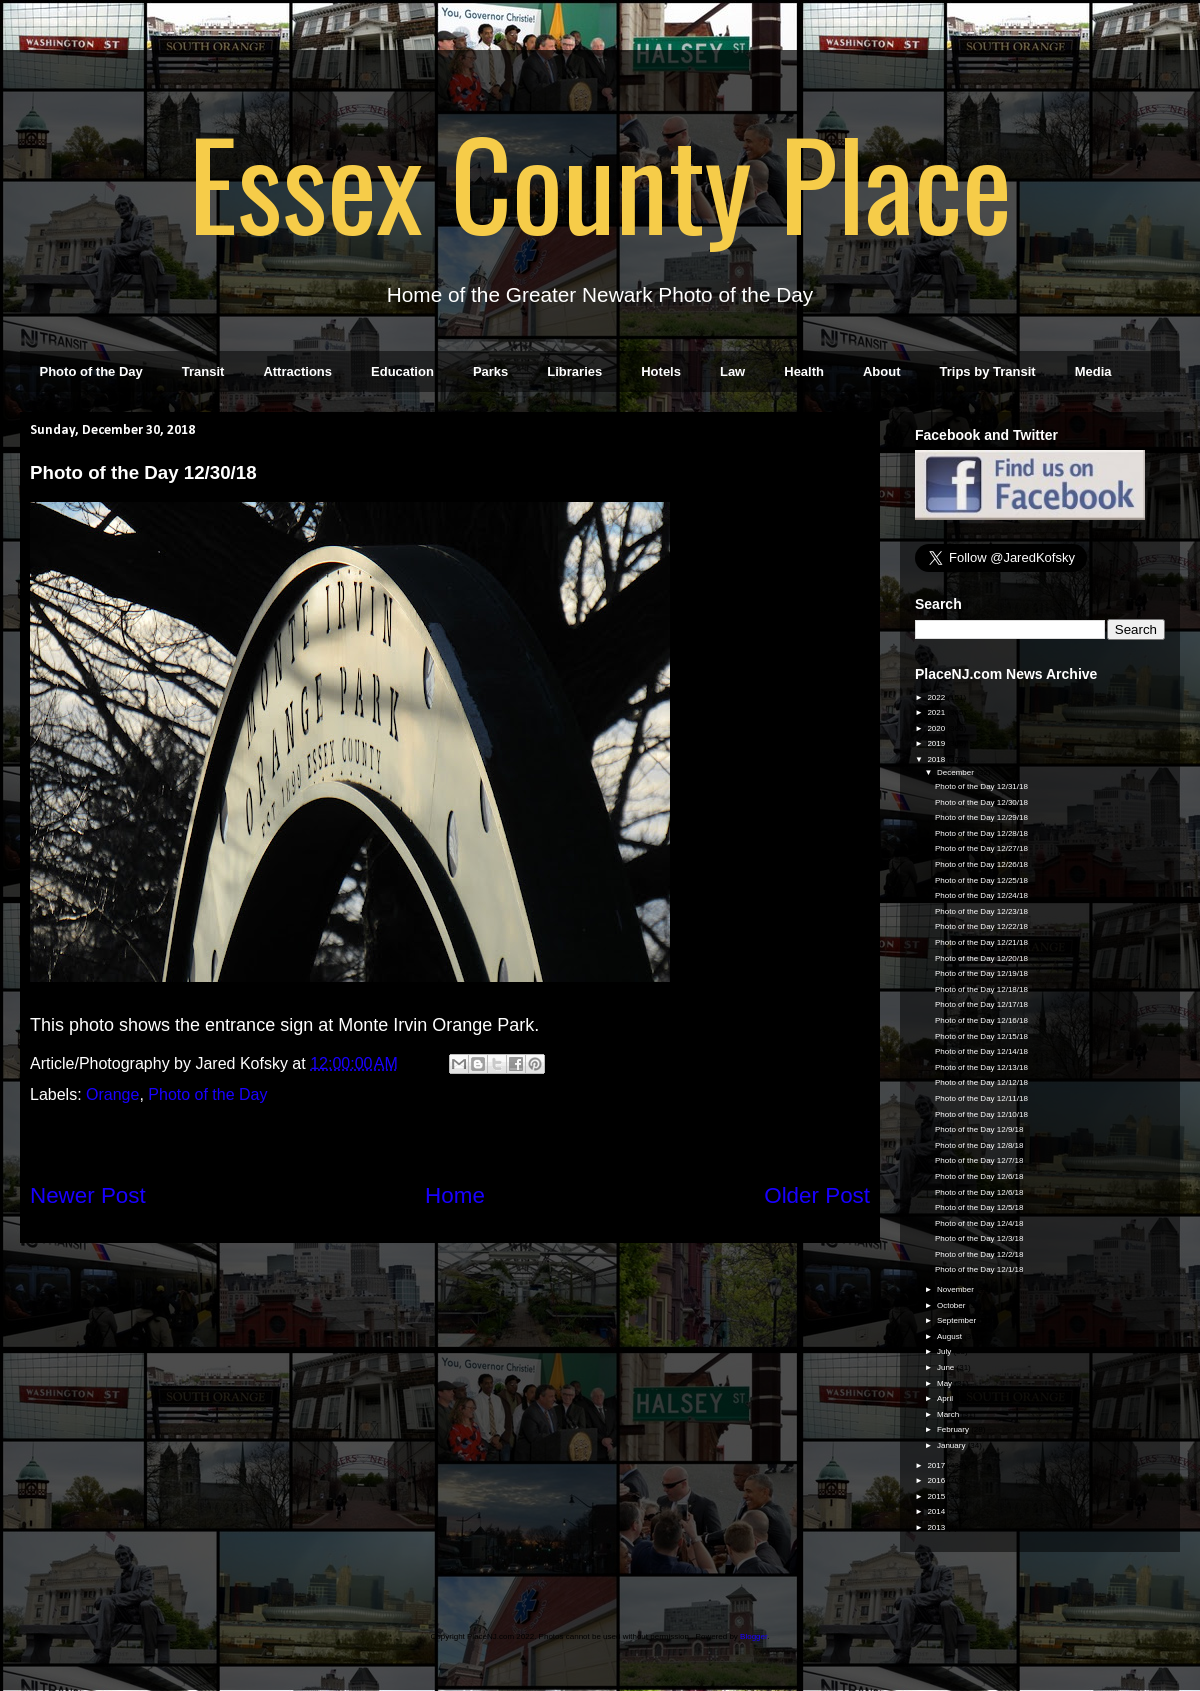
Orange (112, 1094)
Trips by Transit (988, 371)
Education (402, 371)
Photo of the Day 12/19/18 (981, 973)
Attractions (297, 371)
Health (804, 371)
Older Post (817, 1195)
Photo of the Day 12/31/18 (981, 786)
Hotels (661, 371)
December (956, 772)
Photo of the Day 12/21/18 (981, 942)
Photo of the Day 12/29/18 (981, 817)
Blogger (753, 1636)
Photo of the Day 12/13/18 (981, 1067)
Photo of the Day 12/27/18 (981, 848)
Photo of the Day (91, 371)
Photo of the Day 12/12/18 (981, 1082)
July (945, 1351)
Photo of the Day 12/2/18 (979, 1254)
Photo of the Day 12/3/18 (979, 1238)
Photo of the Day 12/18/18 (981, 989)
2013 (937, 1527)
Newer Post (88, 1195)
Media (1093, 371)
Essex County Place (600, 181)
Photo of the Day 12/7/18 (979, 1160)
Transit (203, 371)
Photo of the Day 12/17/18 (981, 1004)
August (950, 1336)
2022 (937, 697)
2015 (937, 1496)
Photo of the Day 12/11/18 (981, 1098)
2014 (937, 1511)
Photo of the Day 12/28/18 (981, 833)
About (882, 371)
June (947, 1367)
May (945, 1383)
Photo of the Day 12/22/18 (981, 926)
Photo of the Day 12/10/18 (981, 1114)
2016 (937, 1480)
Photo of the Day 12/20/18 (981, 958)
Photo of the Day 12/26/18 (981, 864)
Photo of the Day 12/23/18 (981, 911)
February (954, 1429)
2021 (937, 712)
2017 (937, 1465)
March (949, 1414)
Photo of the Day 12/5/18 (979, 1207)
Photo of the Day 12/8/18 (979, 1145)
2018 (937, 759)
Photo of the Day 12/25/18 (981, 880)
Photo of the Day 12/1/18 (979, 1269)
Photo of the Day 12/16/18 (981, 1020)
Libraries (574, 371)
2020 (937, 728)
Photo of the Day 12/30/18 (981, 802)
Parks (490, 371)
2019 (937, 743)
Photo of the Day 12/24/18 (981, 895)
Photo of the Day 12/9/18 (979, 1129)
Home (455, 1195)
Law (732, 371)
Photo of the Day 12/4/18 (979, 1223)
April (946, 1398)
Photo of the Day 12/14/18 (981, 1051)
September (957, 1320)
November (956, 1289)
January (952, 1445)
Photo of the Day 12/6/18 (979, 1176)
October (952, 1305)
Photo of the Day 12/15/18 (981, 1036)
